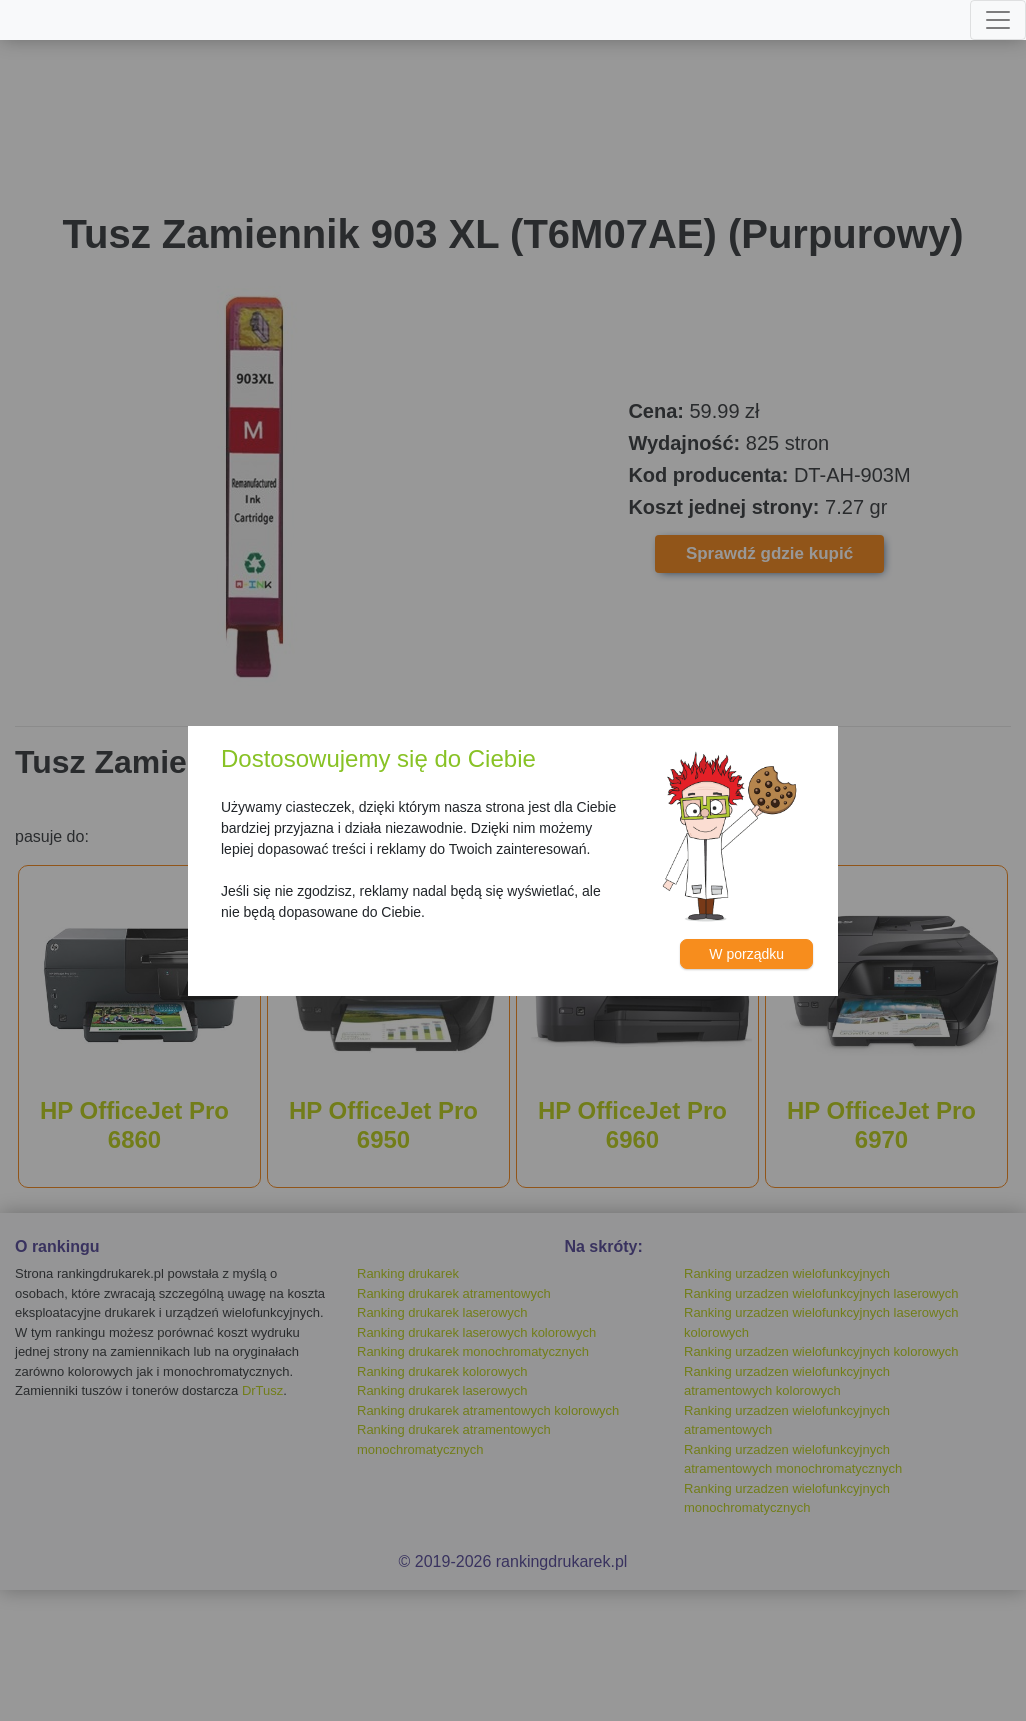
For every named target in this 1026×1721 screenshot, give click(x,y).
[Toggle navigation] (998, 20)
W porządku (746, 954)
